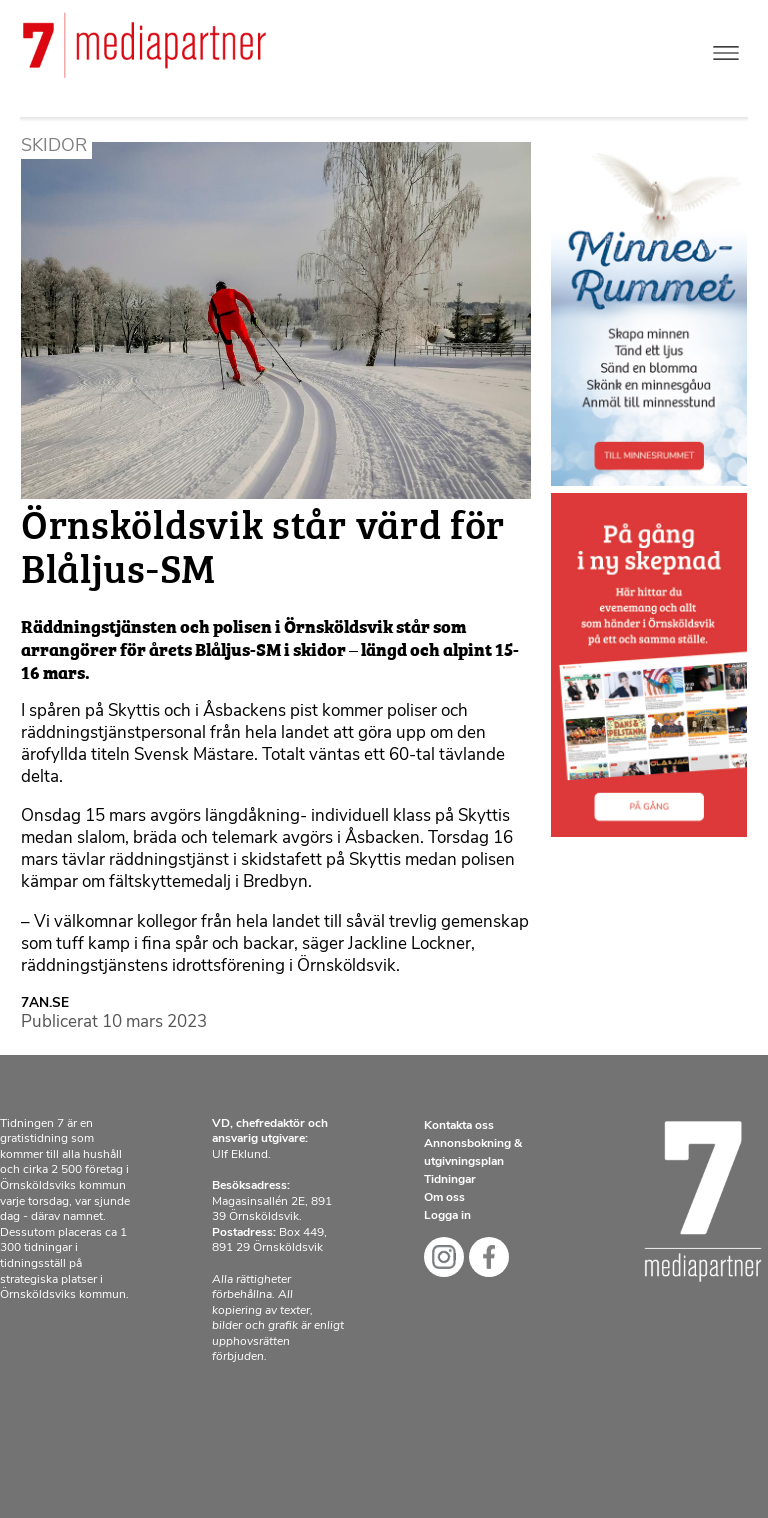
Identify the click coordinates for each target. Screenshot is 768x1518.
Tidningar (450, 1180)
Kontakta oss (459, 1126)
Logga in (447, 1216)
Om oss (444, 1198)
